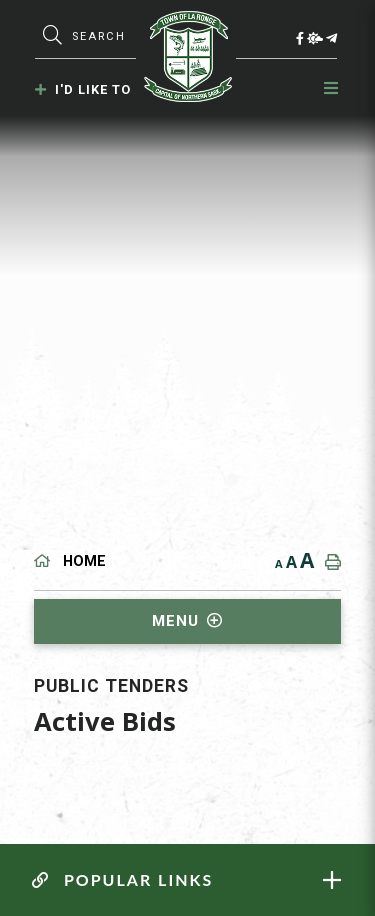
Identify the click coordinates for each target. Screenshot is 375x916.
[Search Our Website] (107, 37)
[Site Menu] (188, 621)
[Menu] (332, 88)
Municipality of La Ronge (188, 56)
